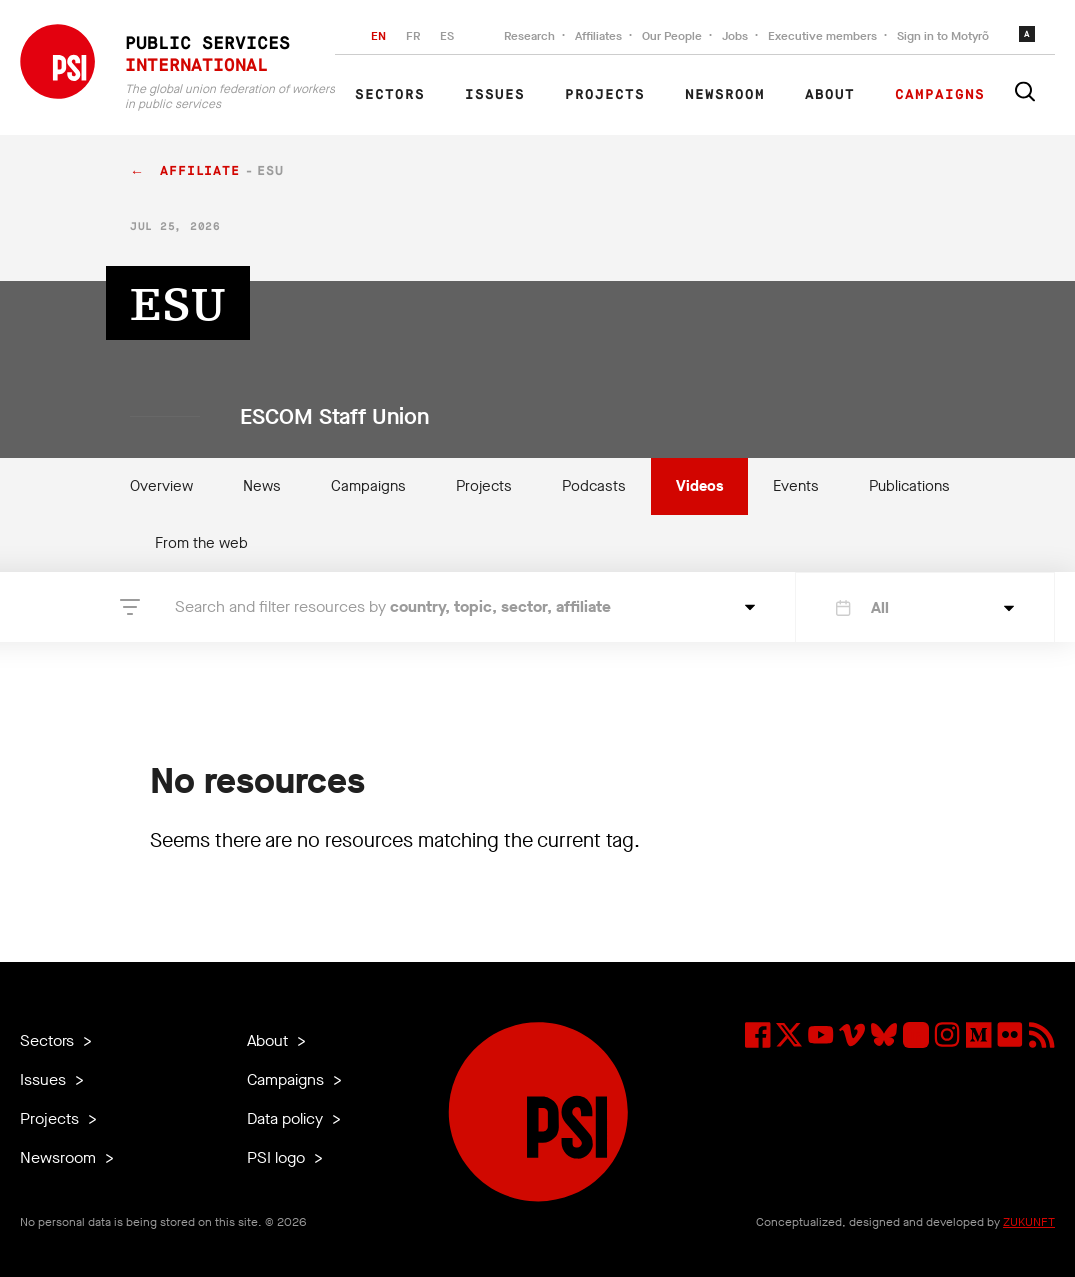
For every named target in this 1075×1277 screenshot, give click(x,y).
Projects (605, 95)
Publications (909, 486)
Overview (161, 486)
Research (529, 36)
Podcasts (594, 486)
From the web (201, 543)
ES (447, 36)
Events (796, 486)
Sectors (390, 95)
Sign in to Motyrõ (943, 36)
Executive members (822, 36)
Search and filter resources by (393, 606)
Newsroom (725, 95)
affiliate (200, 171)
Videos (699, 486)
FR (413, 36)
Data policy (287, 1118)
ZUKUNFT (1029, 1222)
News (262, 486)
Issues (495, 95)
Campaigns (940, 95)
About (830, 95)
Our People (672, 36)
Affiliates (598, 36)
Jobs (735, 36)
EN (378, 36)
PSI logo (278, 1157)
